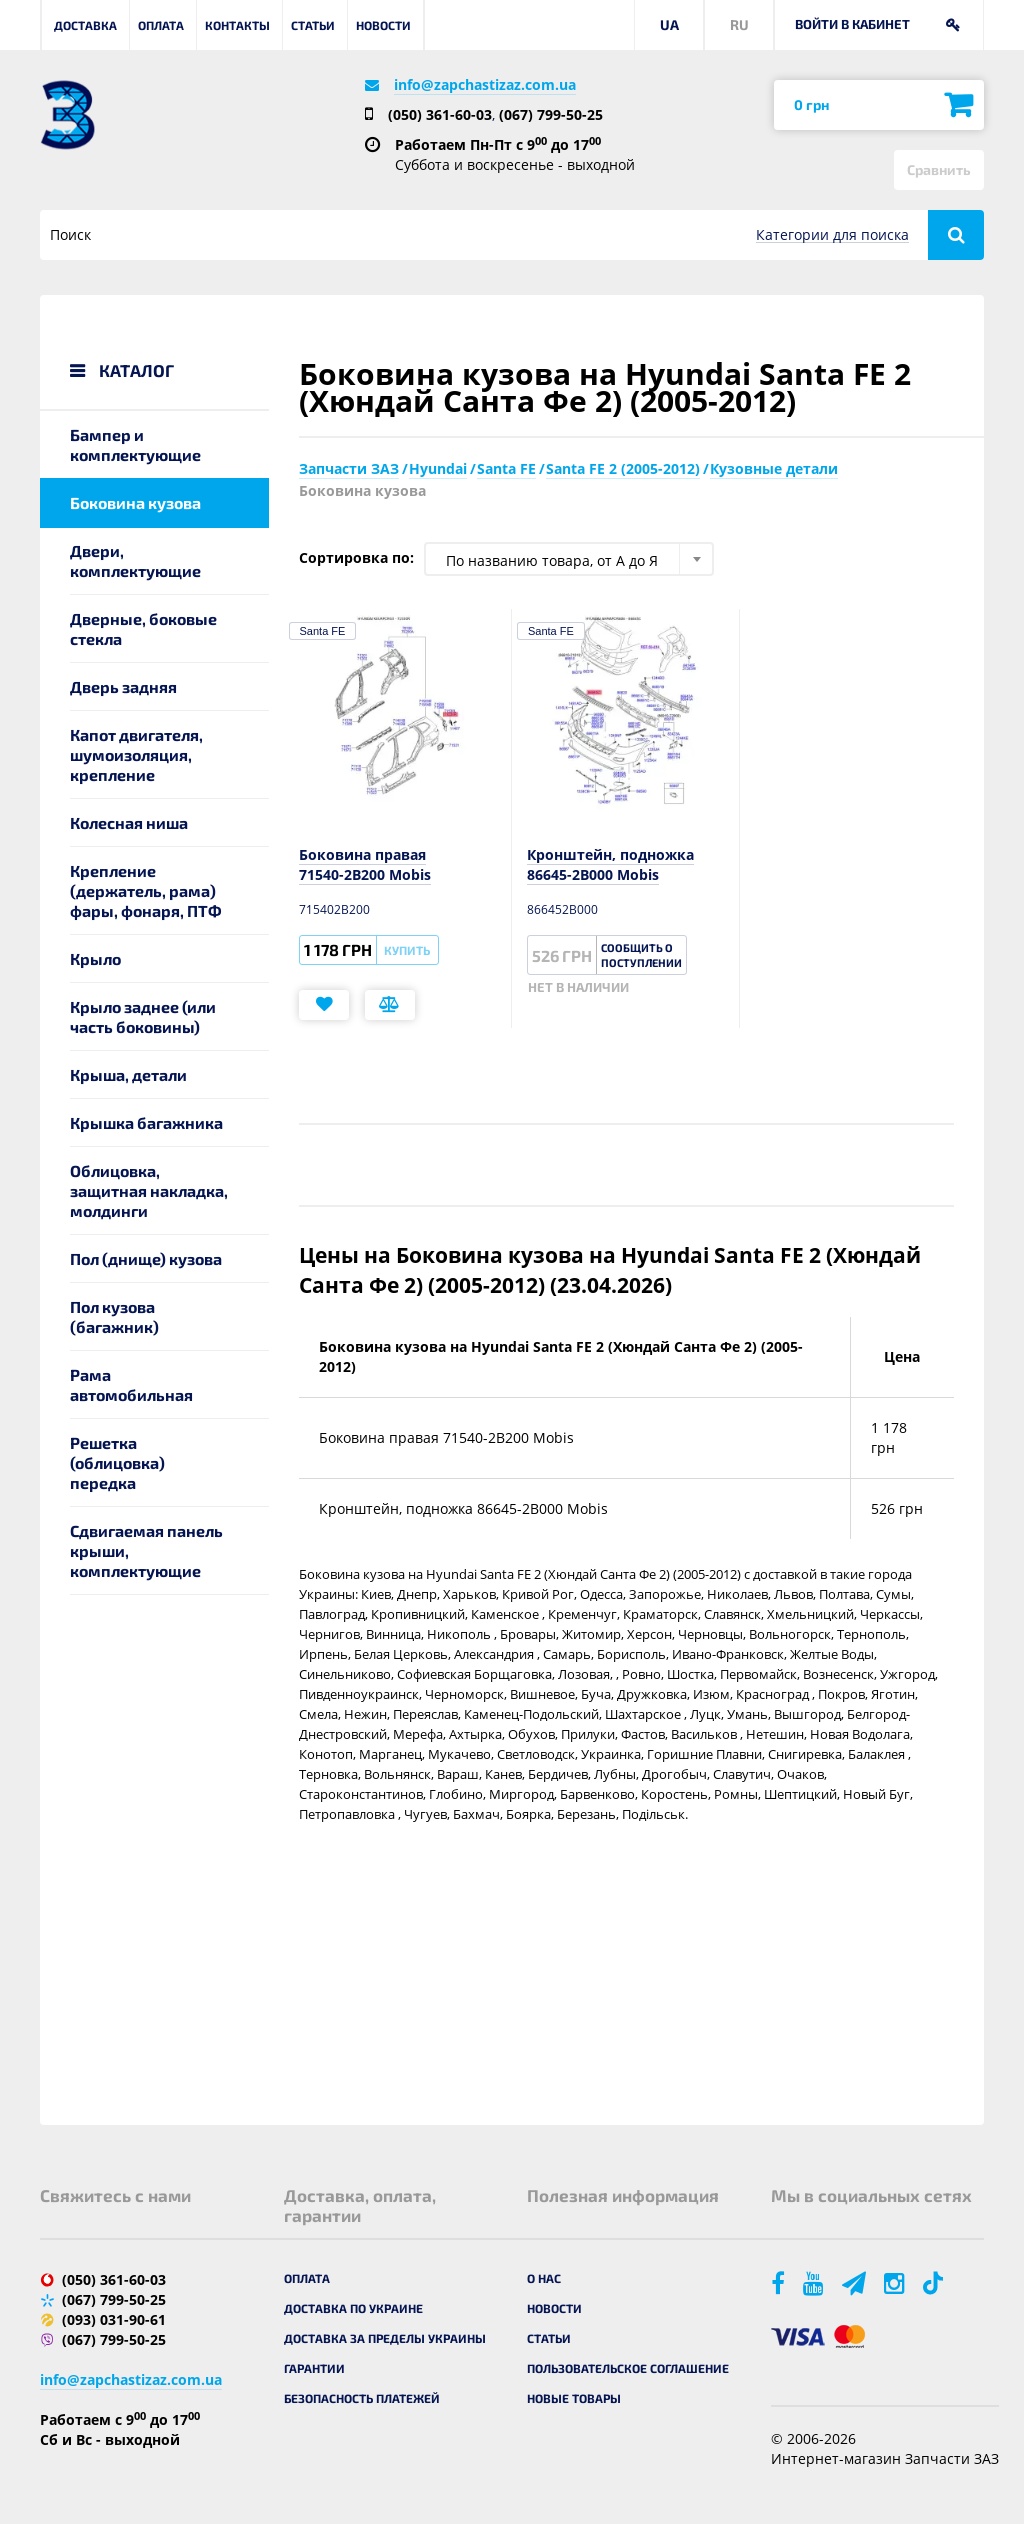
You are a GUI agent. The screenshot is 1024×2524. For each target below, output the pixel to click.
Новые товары (574, 2398)
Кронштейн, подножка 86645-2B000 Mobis (610, 864)
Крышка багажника (146, 1122)
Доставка (85, 25)
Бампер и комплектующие (135, 444)
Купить (407, 950)
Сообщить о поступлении (641, 955)
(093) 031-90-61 (114, 2319)
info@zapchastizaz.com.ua (485, 84)
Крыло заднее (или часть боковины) (143, 1016)
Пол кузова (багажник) (114, 1316)
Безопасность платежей (362, 2398)
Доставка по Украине (353, 2308)
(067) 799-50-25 (551, 114)
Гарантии (314, 2368)
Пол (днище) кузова (146, 1258)
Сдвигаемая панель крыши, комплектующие (146, 1550)
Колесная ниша (129, 822)
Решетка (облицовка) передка (117, 1462)
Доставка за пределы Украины (385, 2338)
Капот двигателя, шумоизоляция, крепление (136, 754)
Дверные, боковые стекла (143, 628)
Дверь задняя (123, 686)
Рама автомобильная (131, 1384)
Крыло (95, 958)
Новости (383, 25)
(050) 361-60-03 (440, 114)
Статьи (313, 25)
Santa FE (323, 631)
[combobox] (569, 559)
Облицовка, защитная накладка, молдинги (149, 1190)
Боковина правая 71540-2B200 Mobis (365, 864)
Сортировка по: (356, 557)
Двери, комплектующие (135, 560)
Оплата (161, 25)
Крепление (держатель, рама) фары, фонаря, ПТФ (146, 890)
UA (669, 24)
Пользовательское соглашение (628, 2368)
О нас (544, 2278)
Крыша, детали (128, 1074)
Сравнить (939, 169)
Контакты (237, 25)
